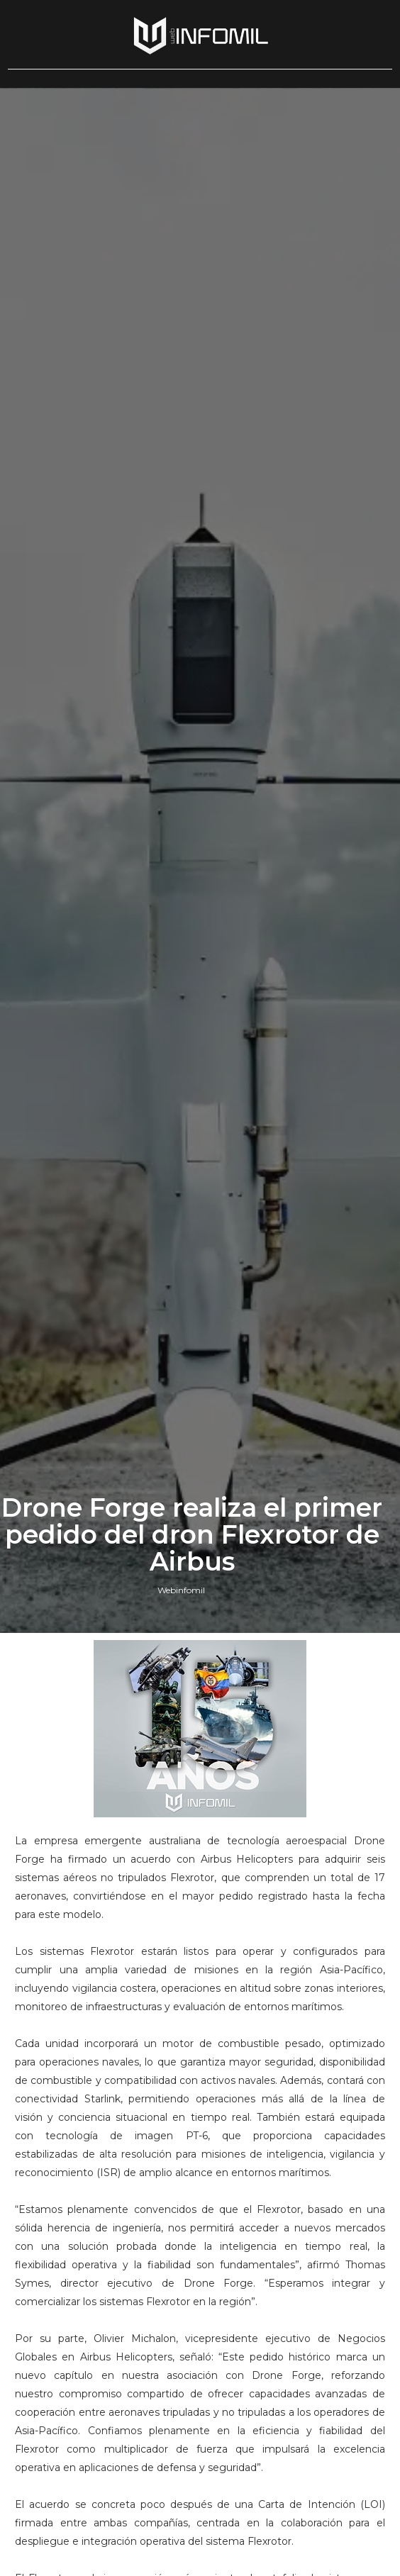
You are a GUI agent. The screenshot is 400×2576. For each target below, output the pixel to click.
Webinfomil (181, 1590)
